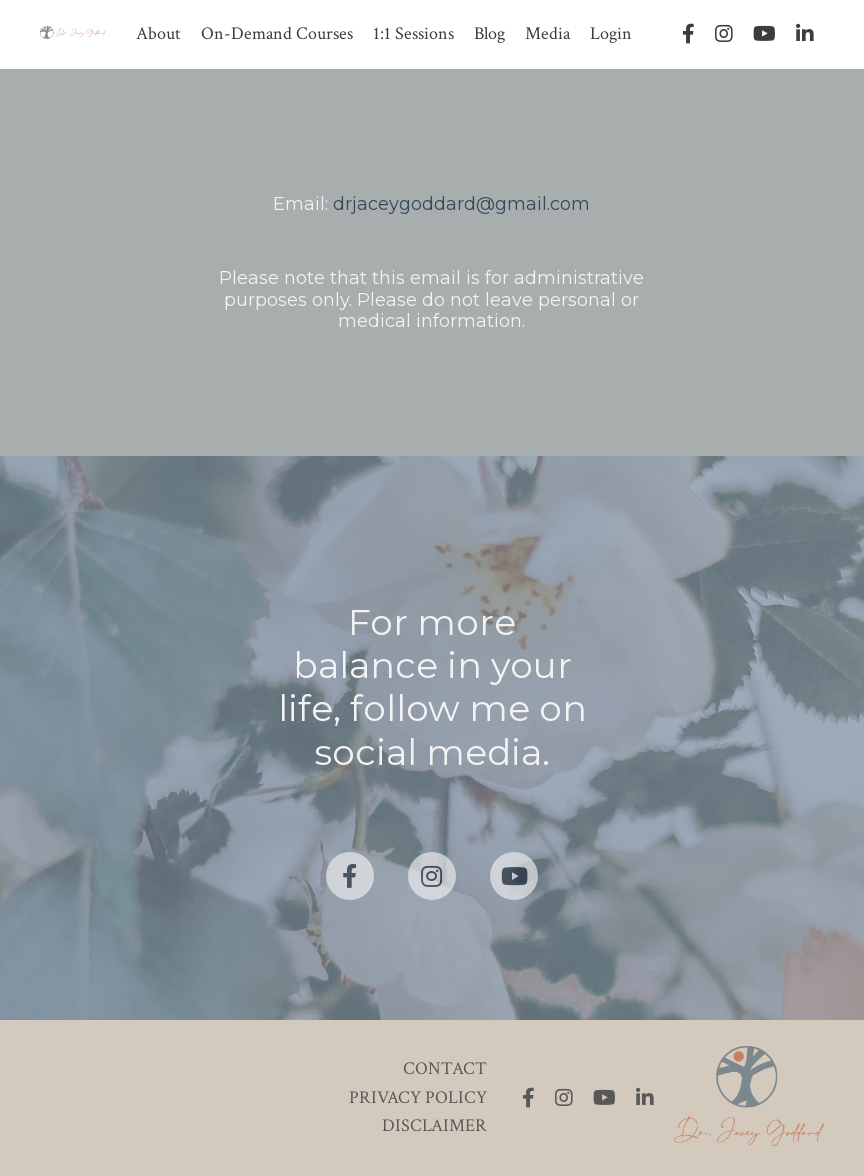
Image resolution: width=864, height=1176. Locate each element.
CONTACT (445, 1068)
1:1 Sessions (413, 33)
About (158, 33)
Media (547, 33)
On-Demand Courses (277, 33)
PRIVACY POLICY (418, 1097)
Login (611, 33)
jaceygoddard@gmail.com (471, 204)
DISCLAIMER (434, 1125)
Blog (489, 33)
